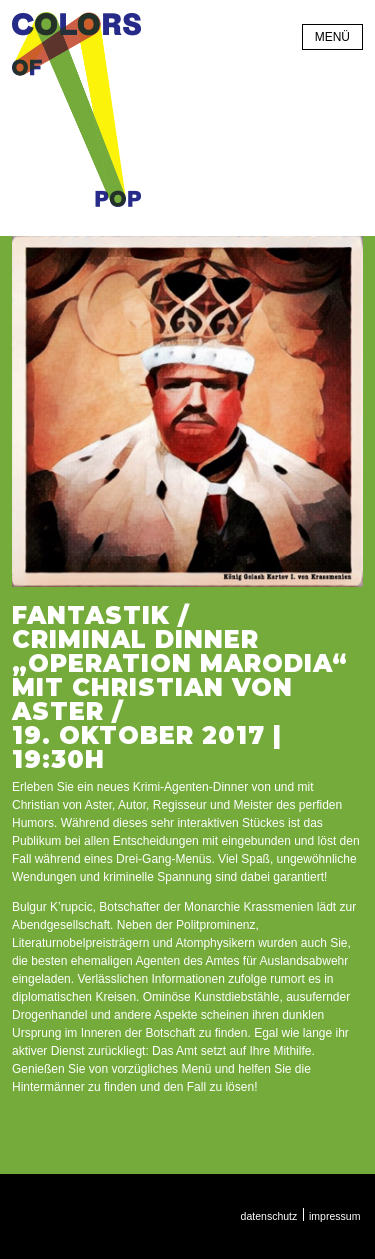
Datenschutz (269, 1216)
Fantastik (91, 615)
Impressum (334, 1216)
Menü (332, 37)
